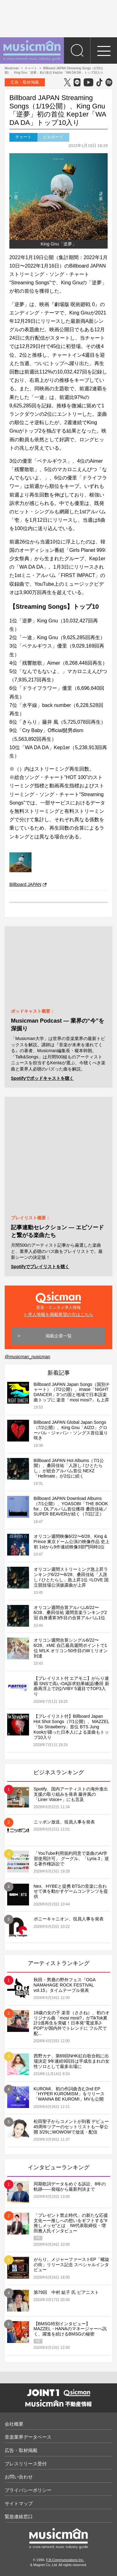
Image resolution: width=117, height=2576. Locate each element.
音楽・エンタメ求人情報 (58, 1300)
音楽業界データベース (28, 2437)
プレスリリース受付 (26, 2463)
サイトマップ (19, 2503)
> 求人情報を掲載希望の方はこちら (58, 1314)
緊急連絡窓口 (19, 2516)
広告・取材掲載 (25, 82)
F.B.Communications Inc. (65, 2560)
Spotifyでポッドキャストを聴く (42, 1078)
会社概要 (14, 2424)
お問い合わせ (19, 2476)
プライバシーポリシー (28, 2490)
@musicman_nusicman (27, 1356)
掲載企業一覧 (59, 1335)
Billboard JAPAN (27, 884)
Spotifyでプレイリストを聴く (40, 1266)
